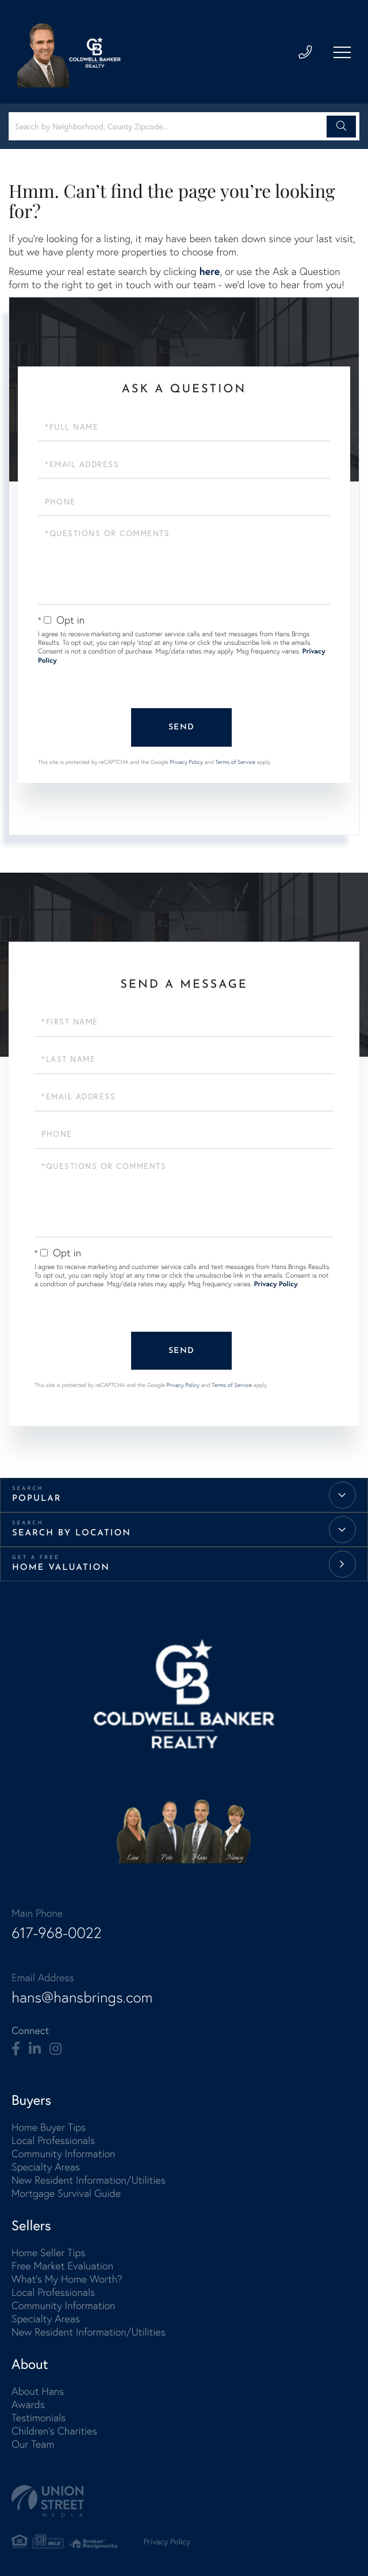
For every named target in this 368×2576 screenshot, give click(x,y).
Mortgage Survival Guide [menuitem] (66, 2190)
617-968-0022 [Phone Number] (56, 1930)
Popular (37, 1497)
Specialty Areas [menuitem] (46, 2164)
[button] (341, 126)
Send (181, 727)
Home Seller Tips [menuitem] (48, 2250)
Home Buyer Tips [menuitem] (49, 2124)
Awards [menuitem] (28, 2402)
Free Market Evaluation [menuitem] (62, 2263)
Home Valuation (61, 1566)
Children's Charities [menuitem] (54, 2428)
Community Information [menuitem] (63, 2151)
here (209, 271)
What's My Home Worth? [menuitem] (67, 2276)
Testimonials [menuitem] (39, 2415)
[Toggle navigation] (342, 52)
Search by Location (71, 1531)
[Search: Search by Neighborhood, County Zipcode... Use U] (169, 126)
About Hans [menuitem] (38, 2388)
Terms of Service (235, 761)
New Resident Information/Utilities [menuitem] (89, 2177)
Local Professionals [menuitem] (53, 2138)
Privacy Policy (186, 761)
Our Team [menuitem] (33, 2441)
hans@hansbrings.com (82, 1995)
